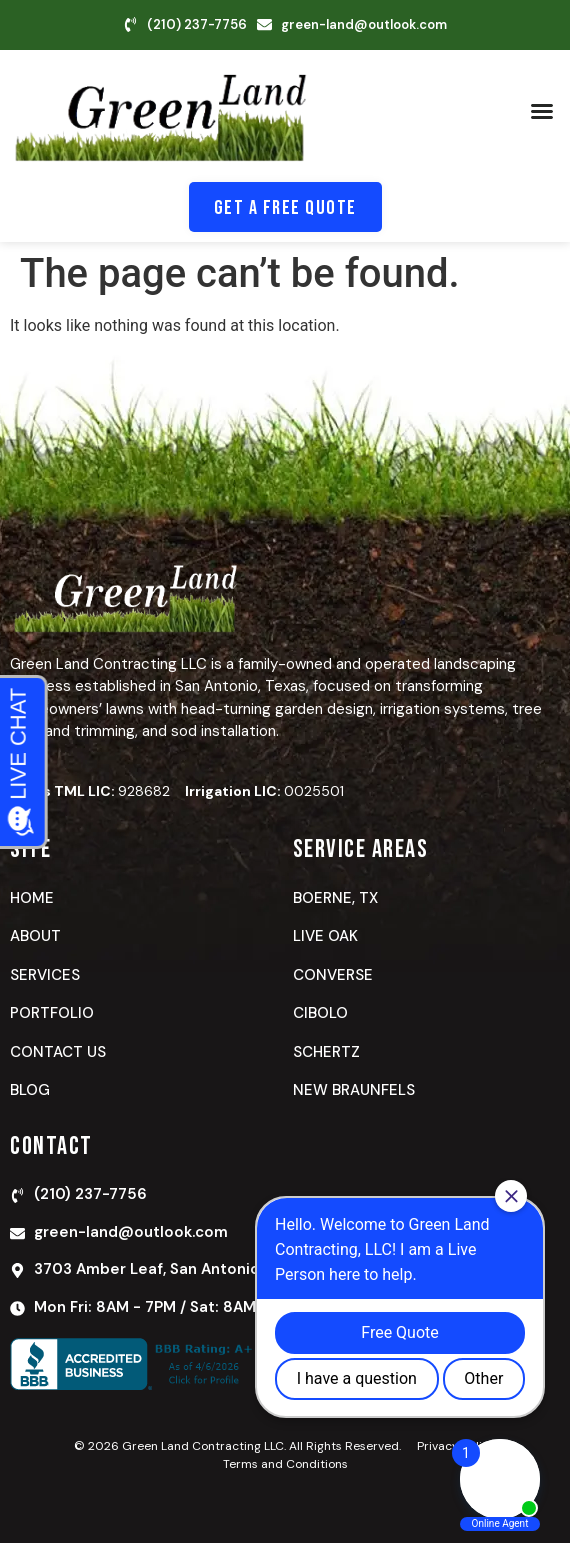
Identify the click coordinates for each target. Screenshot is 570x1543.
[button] (542, 111)
